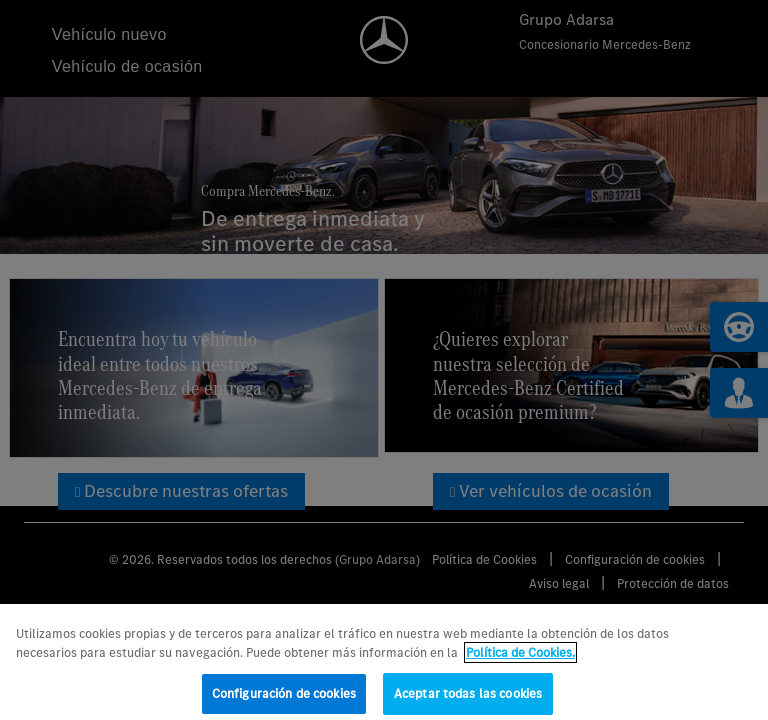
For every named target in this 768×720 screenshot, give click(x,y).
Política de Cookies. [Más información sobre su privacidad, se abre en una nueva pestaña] (520, 659)
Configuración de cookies (284, 699)
